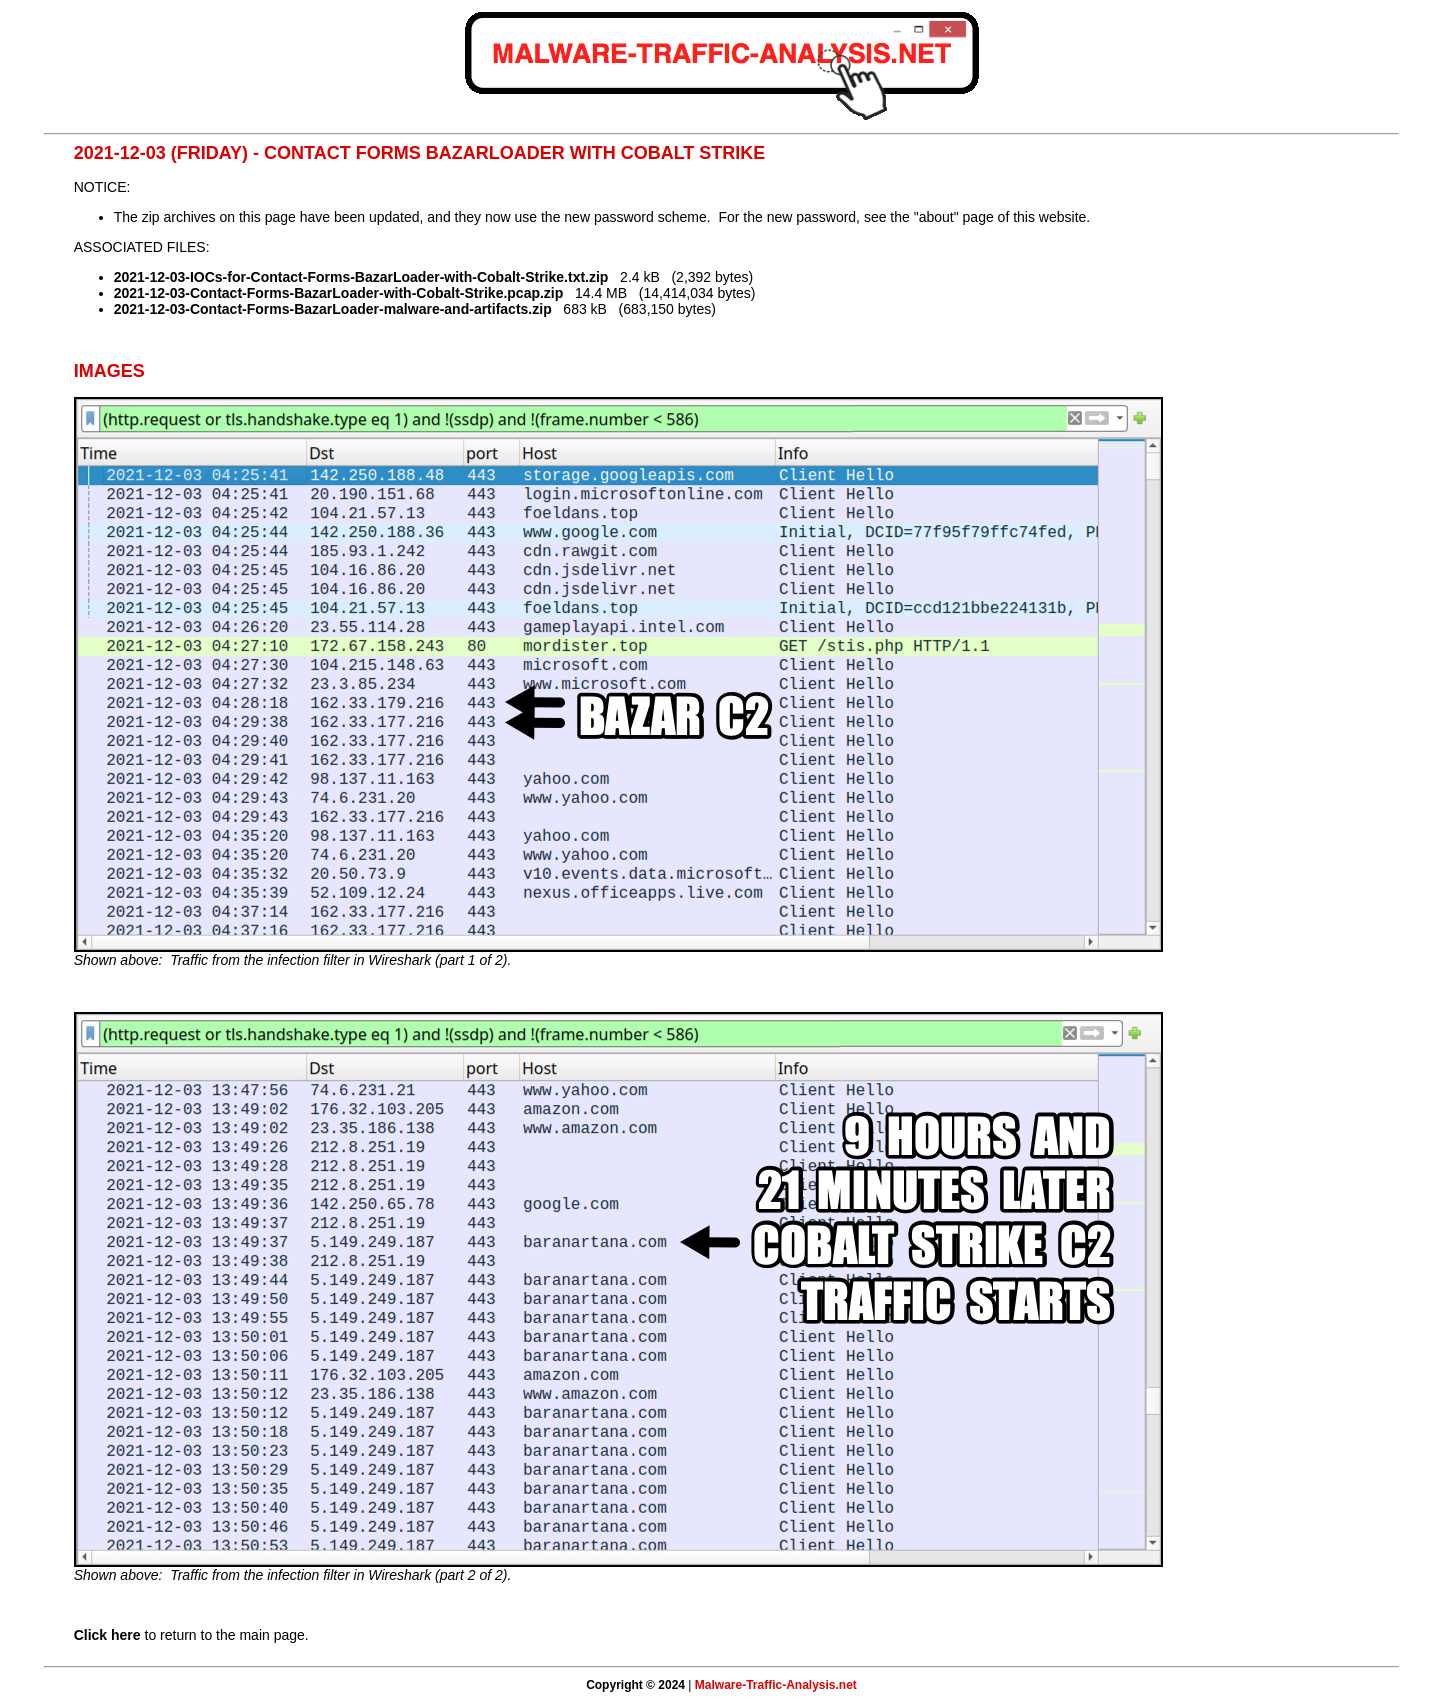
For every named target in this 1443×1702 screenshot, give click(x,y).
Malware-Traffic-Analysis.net (776, 1685)
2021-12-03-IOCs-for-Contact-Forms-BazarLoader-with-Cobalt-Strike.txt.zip (361, 277)
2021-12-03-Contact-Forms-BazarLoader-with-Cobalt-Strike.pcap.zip (339, 293)
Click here (107, 1635)
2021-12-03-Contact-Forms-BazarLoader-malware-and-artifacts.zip (333, 309)
